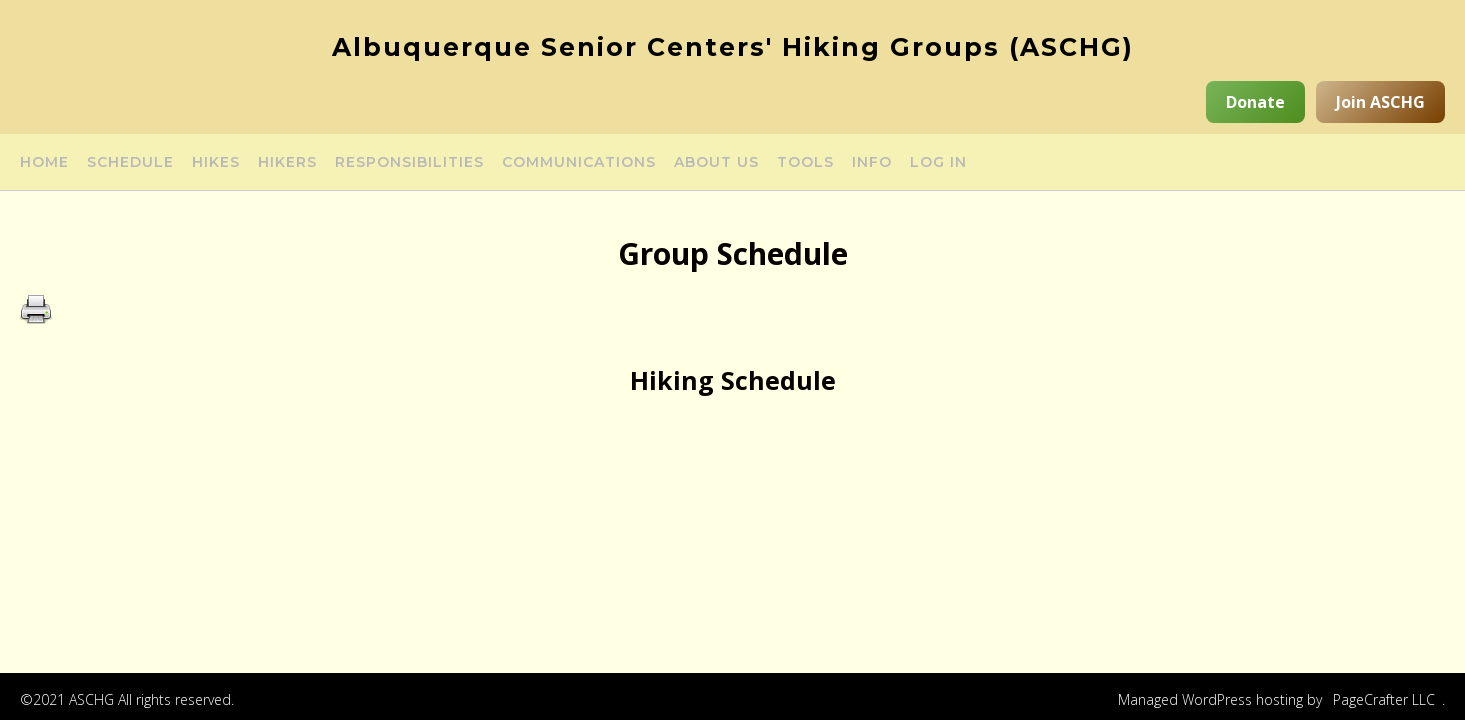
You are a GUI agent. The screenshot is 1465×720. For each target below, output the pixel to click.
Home (44, 163)
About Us (716, 163)
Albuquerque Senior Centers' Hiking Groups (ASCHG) (733, 47)
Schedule (130, 163)
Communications (579, 163)
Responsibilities (409, 163)
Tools (805, 163)
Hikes (216, 163)
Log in (938, 163)
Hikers (287, 163)
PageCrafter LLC (1384, 699)
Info (872, 163)
